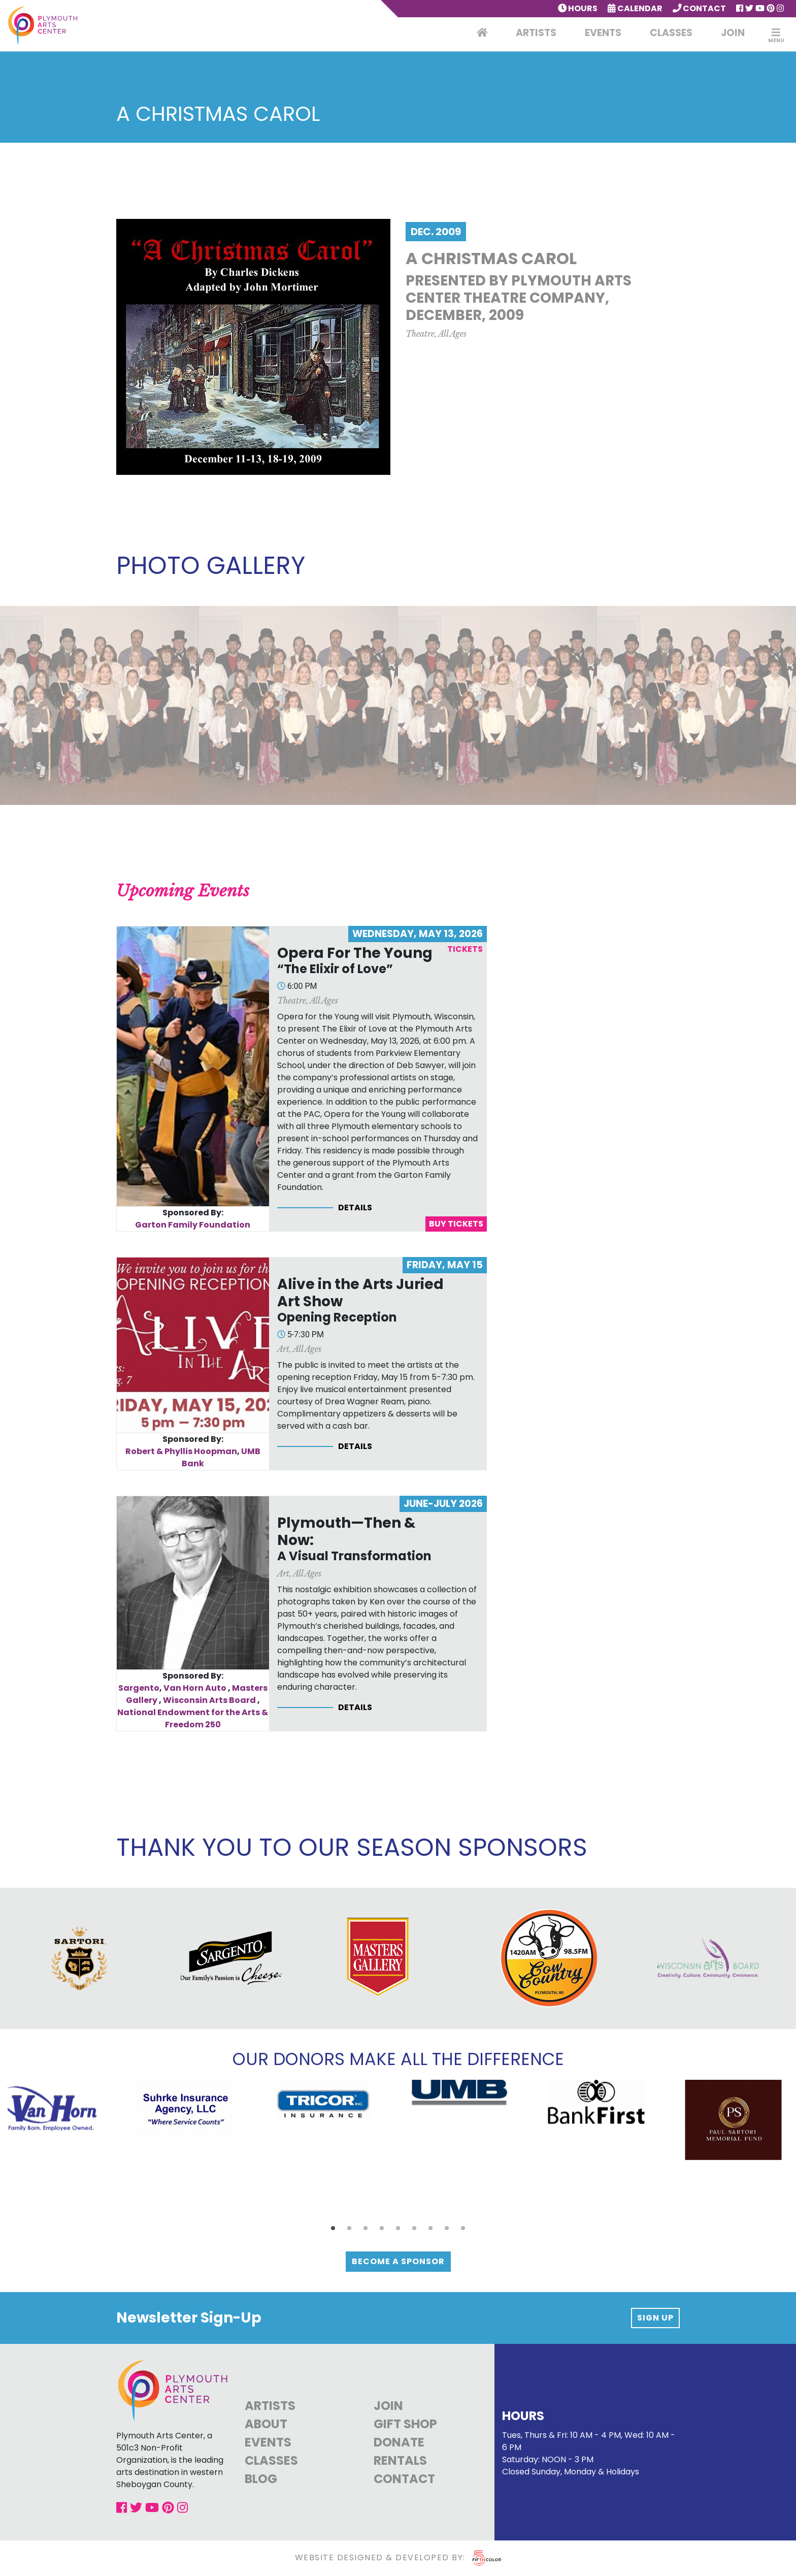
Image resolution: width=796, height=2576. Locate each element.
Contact (699, 8)
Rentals (400, 2460)
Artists (536, 33)
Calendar (635, 8)
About (266, 2424)
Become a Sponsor (398, 2261)
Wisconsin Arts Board (209, 1700)
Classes (671, 33)
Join (733, 33)
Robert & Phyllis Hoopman (181, 1451)
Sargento (138, 1688)
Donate (399, 2442)
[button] (333, 2228)
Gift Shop (405, 2424)
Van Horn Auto (194, 1688)
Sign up (655, 2318)
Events (603, 33)
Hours (578, 8)
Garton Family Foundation (192, 1225)
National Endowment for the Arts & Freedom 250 (192, 1718)
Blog (261, 2478)
